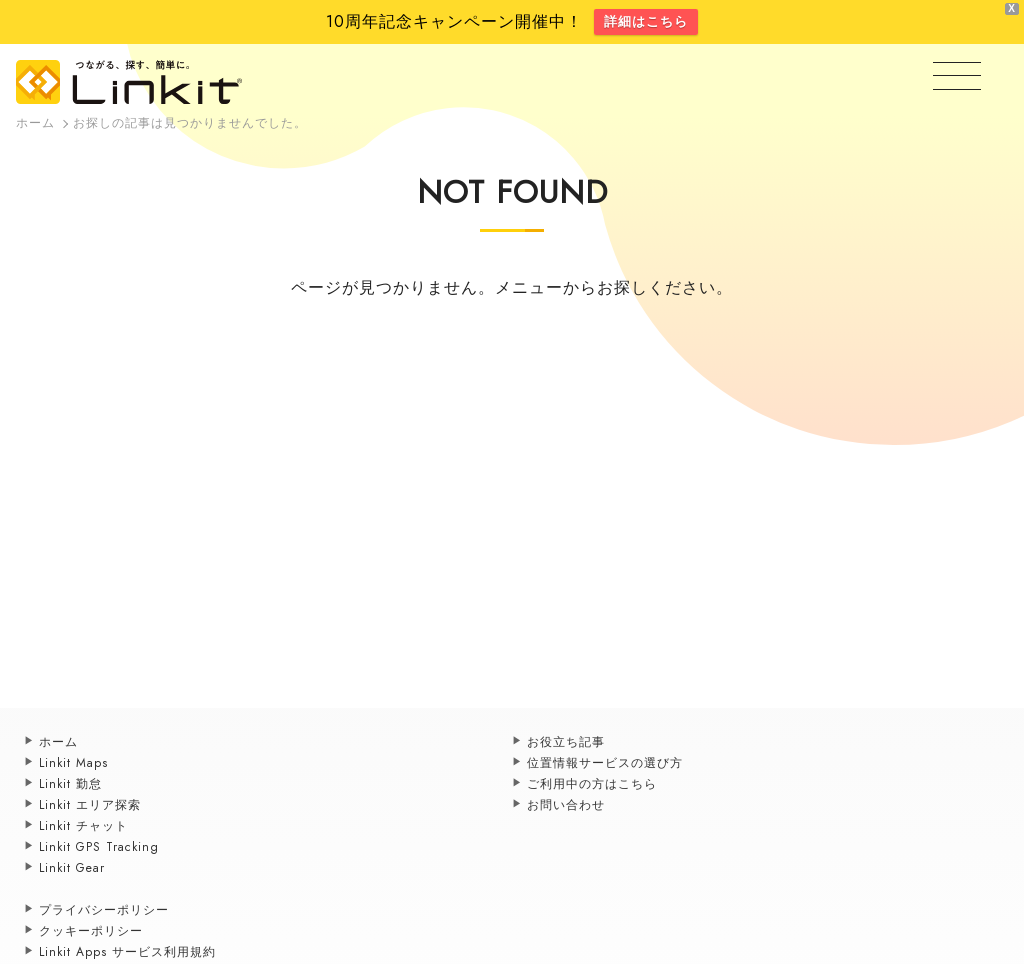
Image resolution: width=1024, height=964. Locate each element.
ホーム (58, 742)
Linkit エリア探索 (90, 805)
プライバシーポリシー (104, 910)
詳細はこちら (646, 21)
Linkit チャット (83, 826)
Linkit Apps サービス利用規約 (127, 952)
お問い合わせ (566, 805)
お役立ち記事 (566, 742)
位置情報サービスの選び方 (605, 763)
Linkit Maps (73, 763)
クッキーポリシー (91, 931)
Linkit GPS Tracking (99, 847)
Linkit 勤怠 (70, 784)
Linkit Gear (72, 868)
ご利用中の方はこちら (592, 784)
